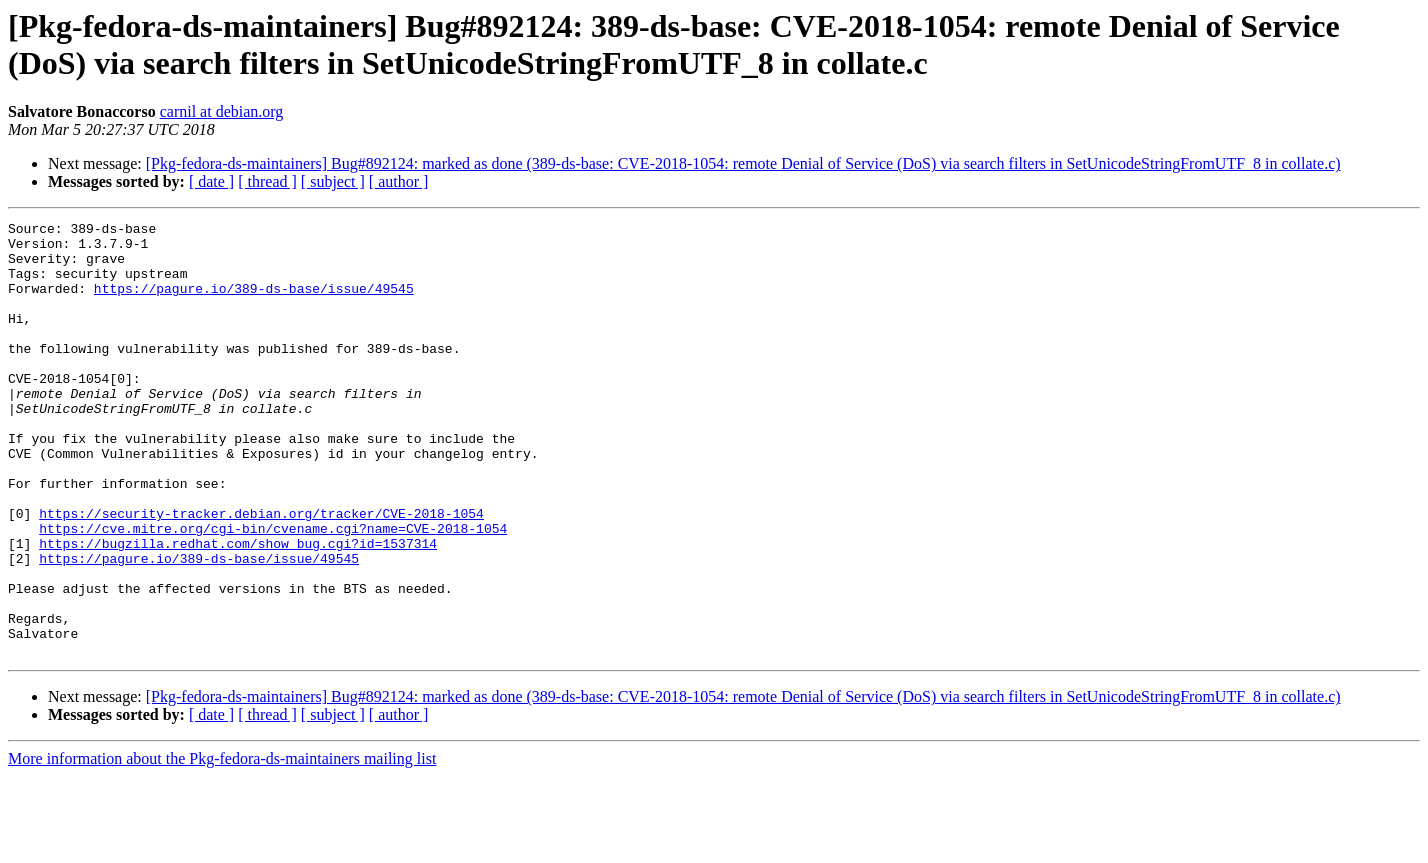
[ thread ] (267, 181)
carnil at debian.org (222, 111)
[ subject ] (333, 181)
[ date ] (211, 181)
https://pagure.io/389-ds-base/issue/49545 (254, 303)
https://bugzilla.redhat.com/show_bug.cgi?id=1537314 (238, 609)
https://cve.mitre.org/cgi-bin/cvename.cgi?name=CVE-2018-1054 (273, 591)
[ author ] (399, 181)
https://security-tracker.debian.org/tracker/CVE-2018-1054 (261, 573)
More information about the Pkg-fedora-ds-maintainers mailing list (222, 845)
